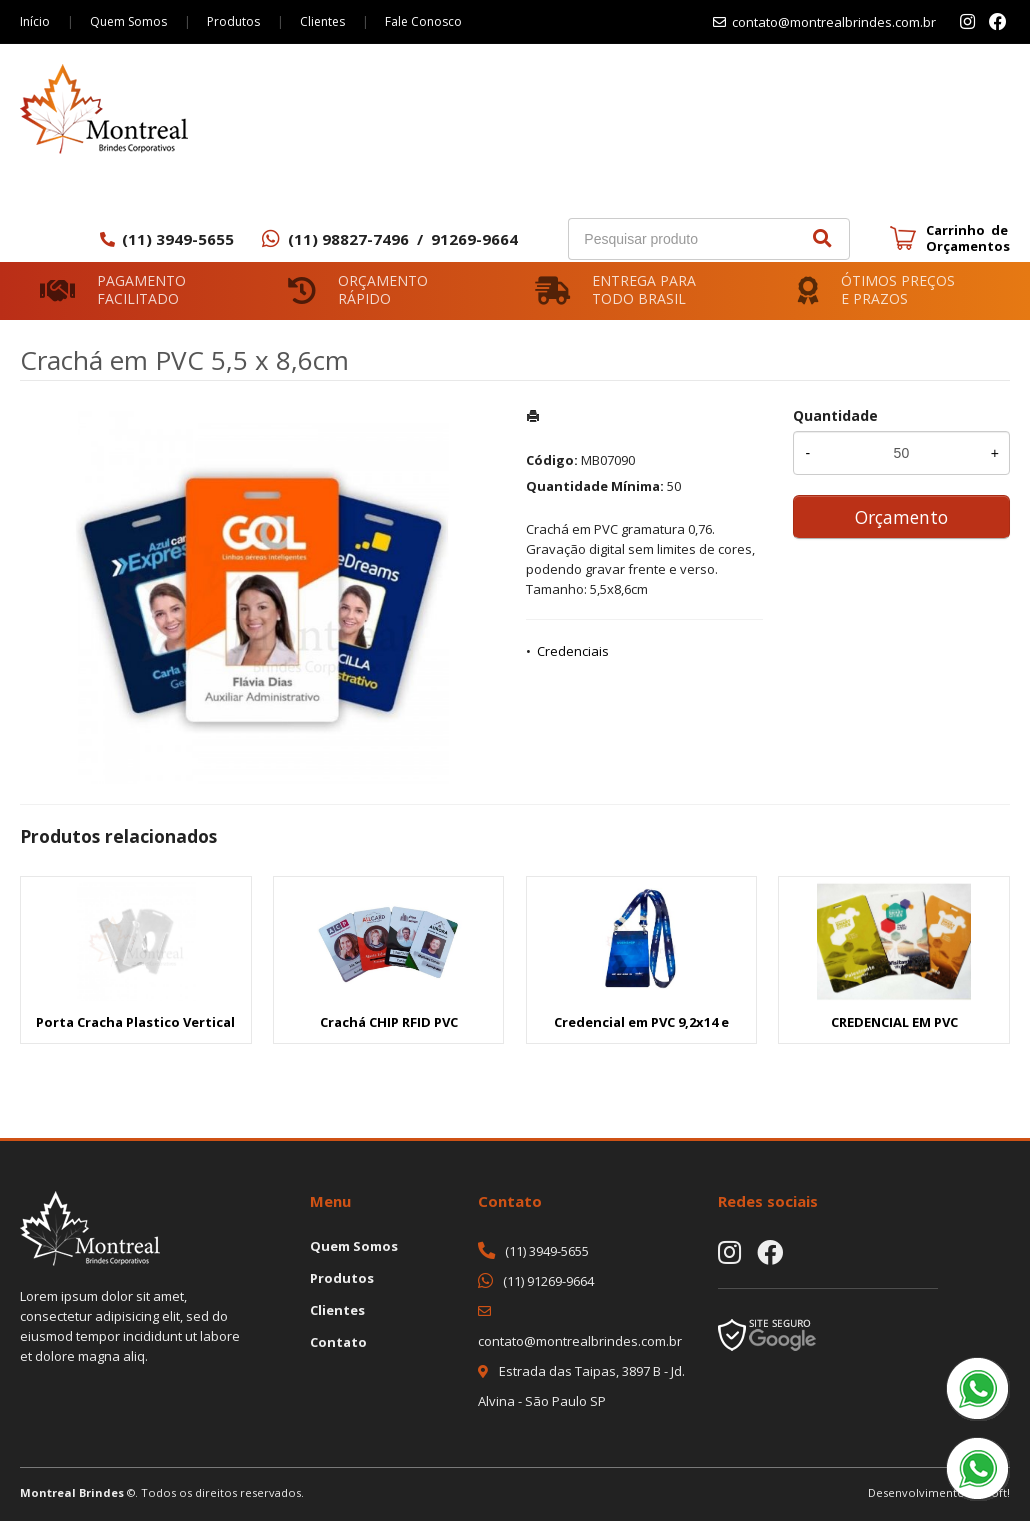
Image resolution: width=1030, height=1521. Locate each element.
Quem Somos (128, 21)
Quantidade (835, 415)
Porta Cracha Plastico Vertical (135, 1022)
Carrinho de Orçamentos (968, 238)
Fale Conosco (423, 21)
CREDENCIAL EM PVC (894, 1022)
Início (35, 21)
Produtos (233, 21)
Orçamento (901, 517)
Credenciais (573, 651)
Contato (338, 1342)
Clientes (322, 21)
